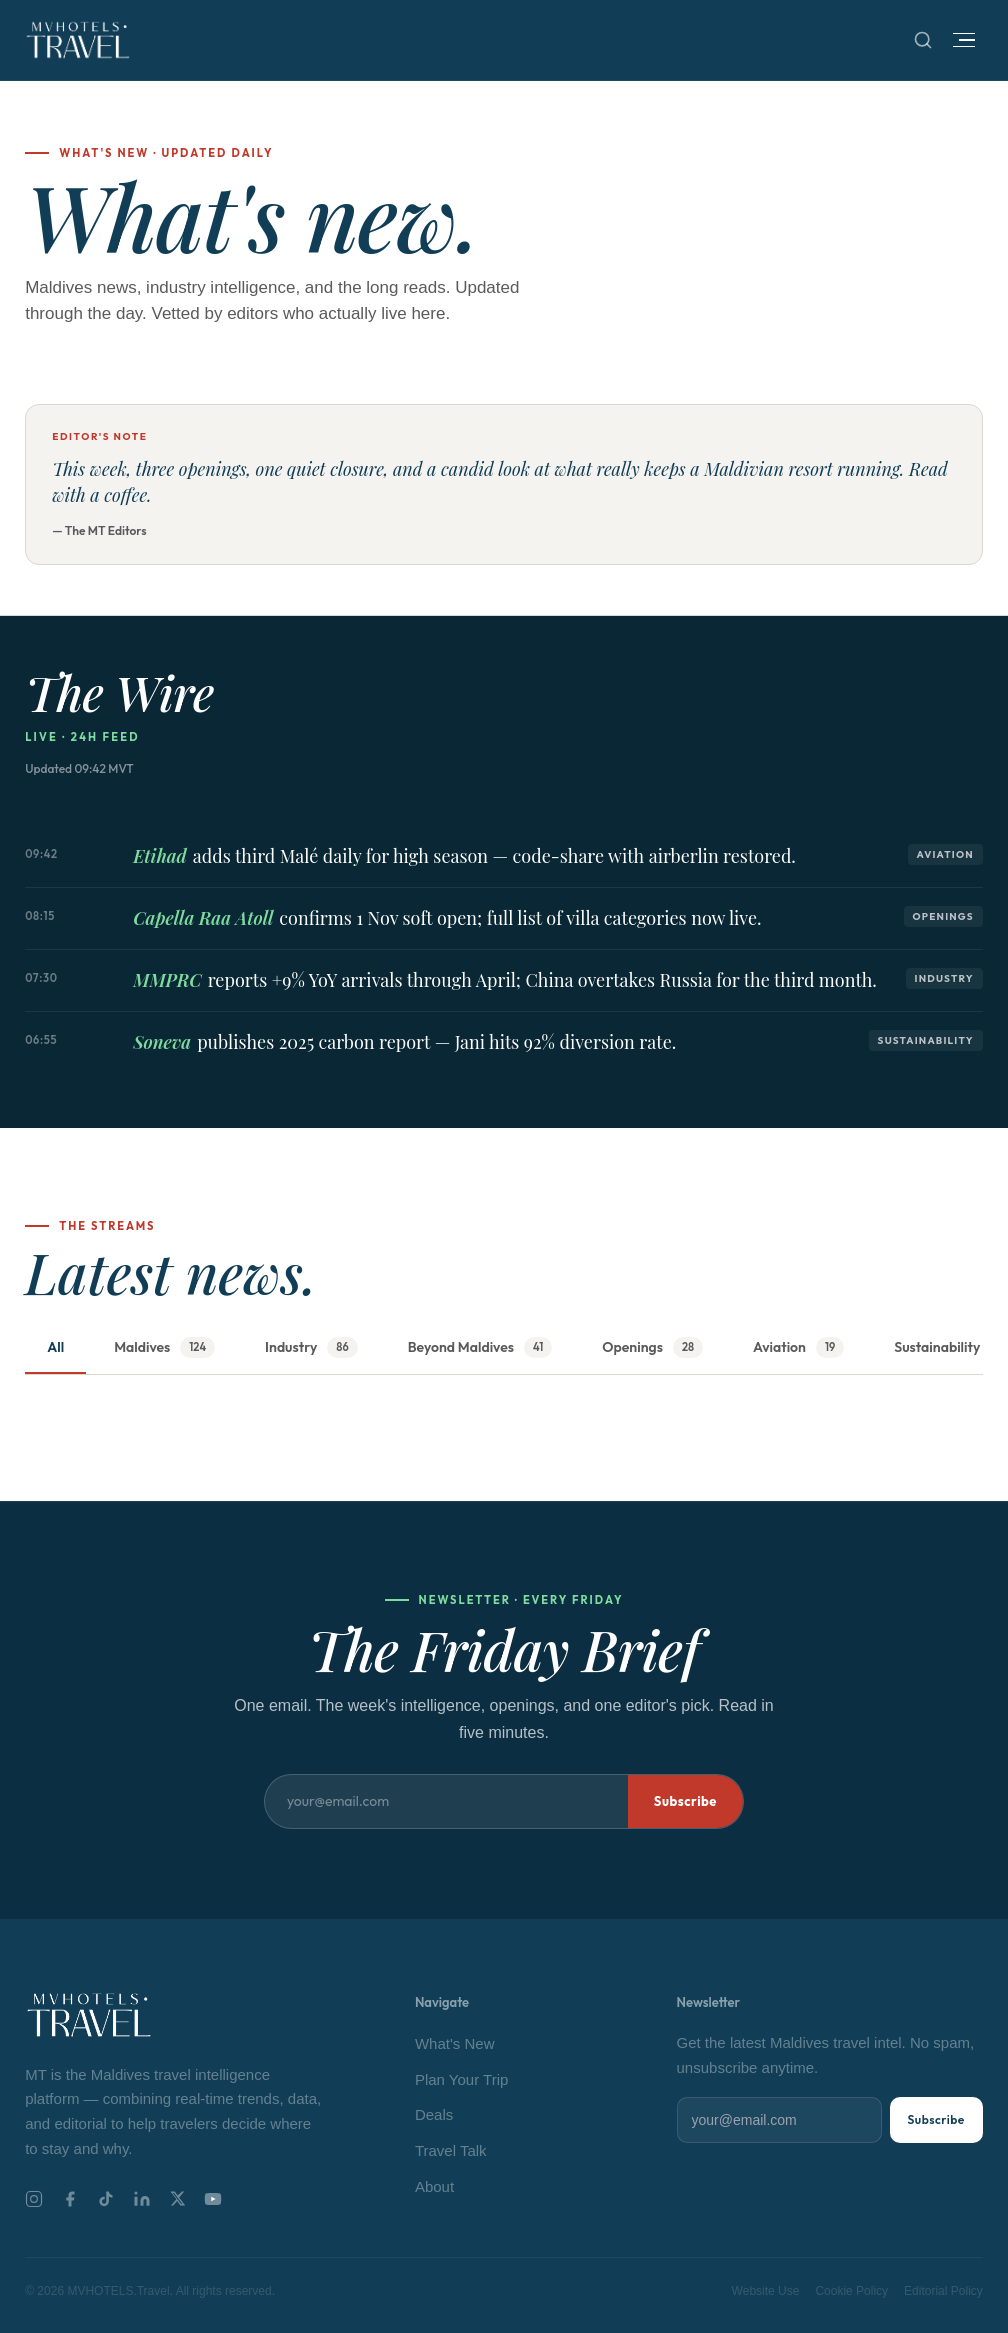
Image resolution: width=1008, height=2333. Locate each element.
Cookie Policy (851, 2291)
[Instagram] (34, 2199)
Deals (434, 2114)
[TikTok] (106, 2199)
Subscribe (685, 1801)
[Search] (923, 40)
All (55, 1347)
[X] (177, 2198)
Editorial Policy (943, 2291)
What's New (455, 2043)
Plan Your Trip (461, 2079)
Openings (652, 1347)
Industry (311, 1347)
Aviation (798, 1347)
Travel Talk (451, 2150)
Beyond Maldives (480, 1347)
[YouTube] (213, 2199)
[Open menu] (964, 40)
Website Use (766, 2291)
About (434, 2186)
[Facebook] (70, 2199)
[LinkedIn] (142, 2199)
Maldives (164, 1347)
